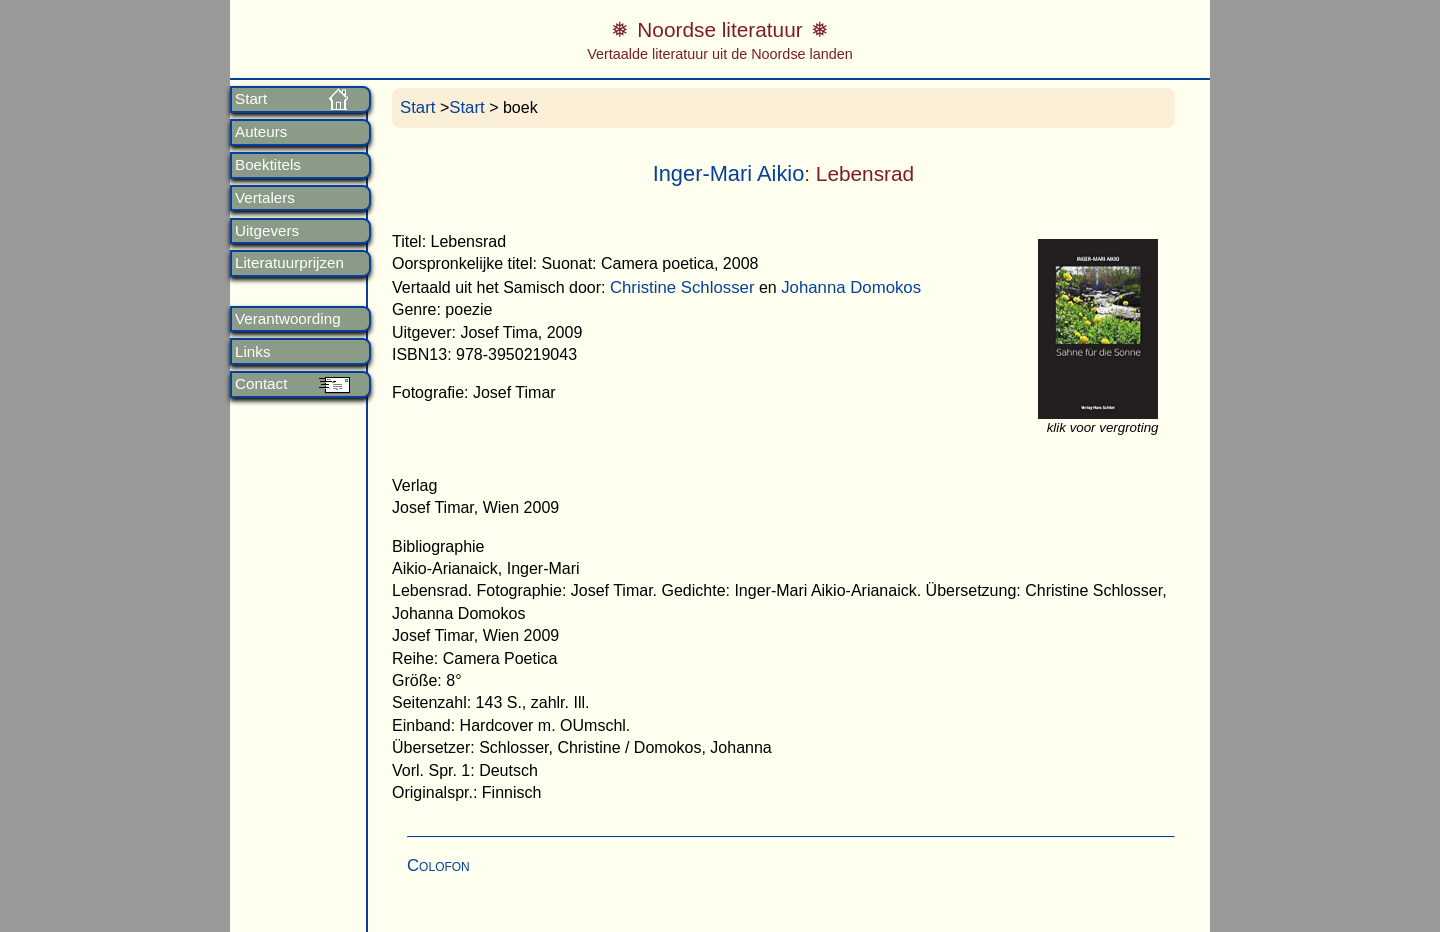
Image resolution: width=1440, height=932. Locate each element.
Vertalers (265, 198)
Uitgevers (267, 231)
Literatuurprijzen (289, 263)
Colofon (438, 865)
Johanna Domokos (851, 287)
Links (252, 352)
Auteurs (261, 132)
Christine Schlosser (682, 287)
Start (251, 99)
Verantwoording (288, 319)
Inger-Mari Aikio (729, 173)
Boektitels (268, 165)
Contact (261, 384)
